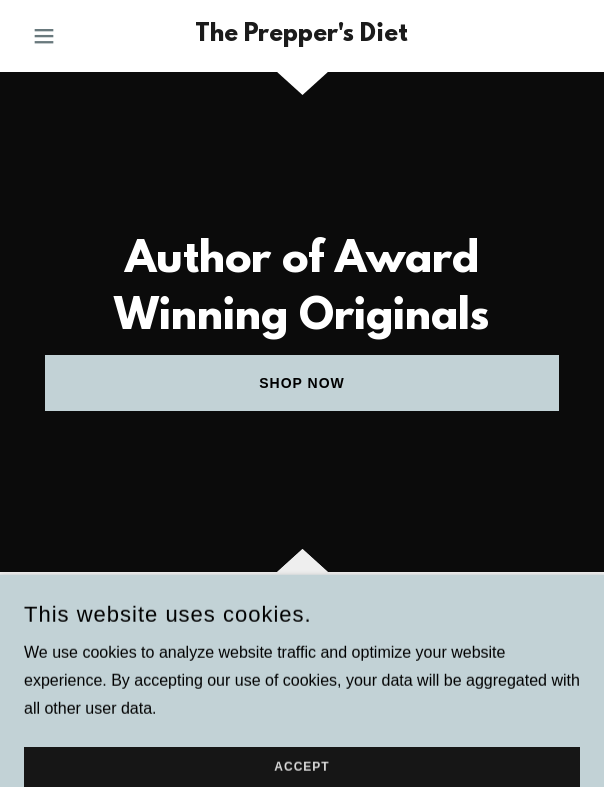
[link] (301, 36)
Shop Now (302, 383)
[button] (65, 36)
